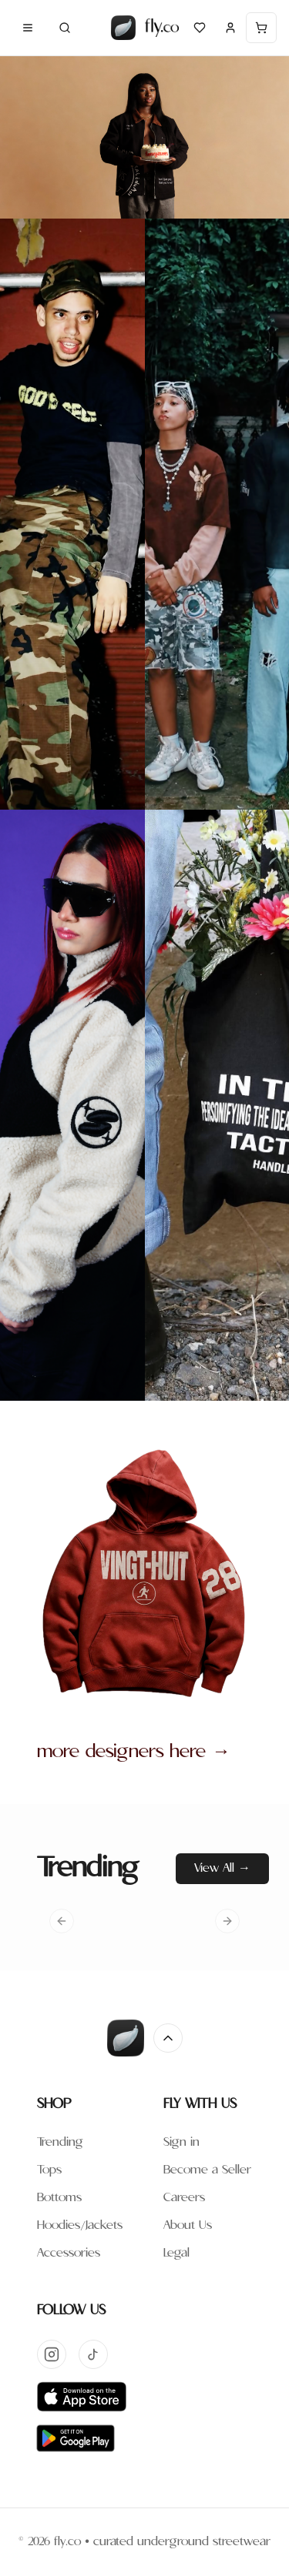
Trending (60, 2142)
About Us (187, 2225)
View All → (222, 1868)
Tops (49, 2170)
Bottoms (59, 2197)
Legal (176, 2253)
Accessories (68, 2253)
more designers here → (133, 1751)
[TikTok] (93, 2354)
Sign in (181, 2142)
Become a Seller (207, 2170)
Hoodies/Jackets (80, 2225)
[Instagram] (51, 2354)
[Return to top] (168, 2038)
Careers (184, 2197)
